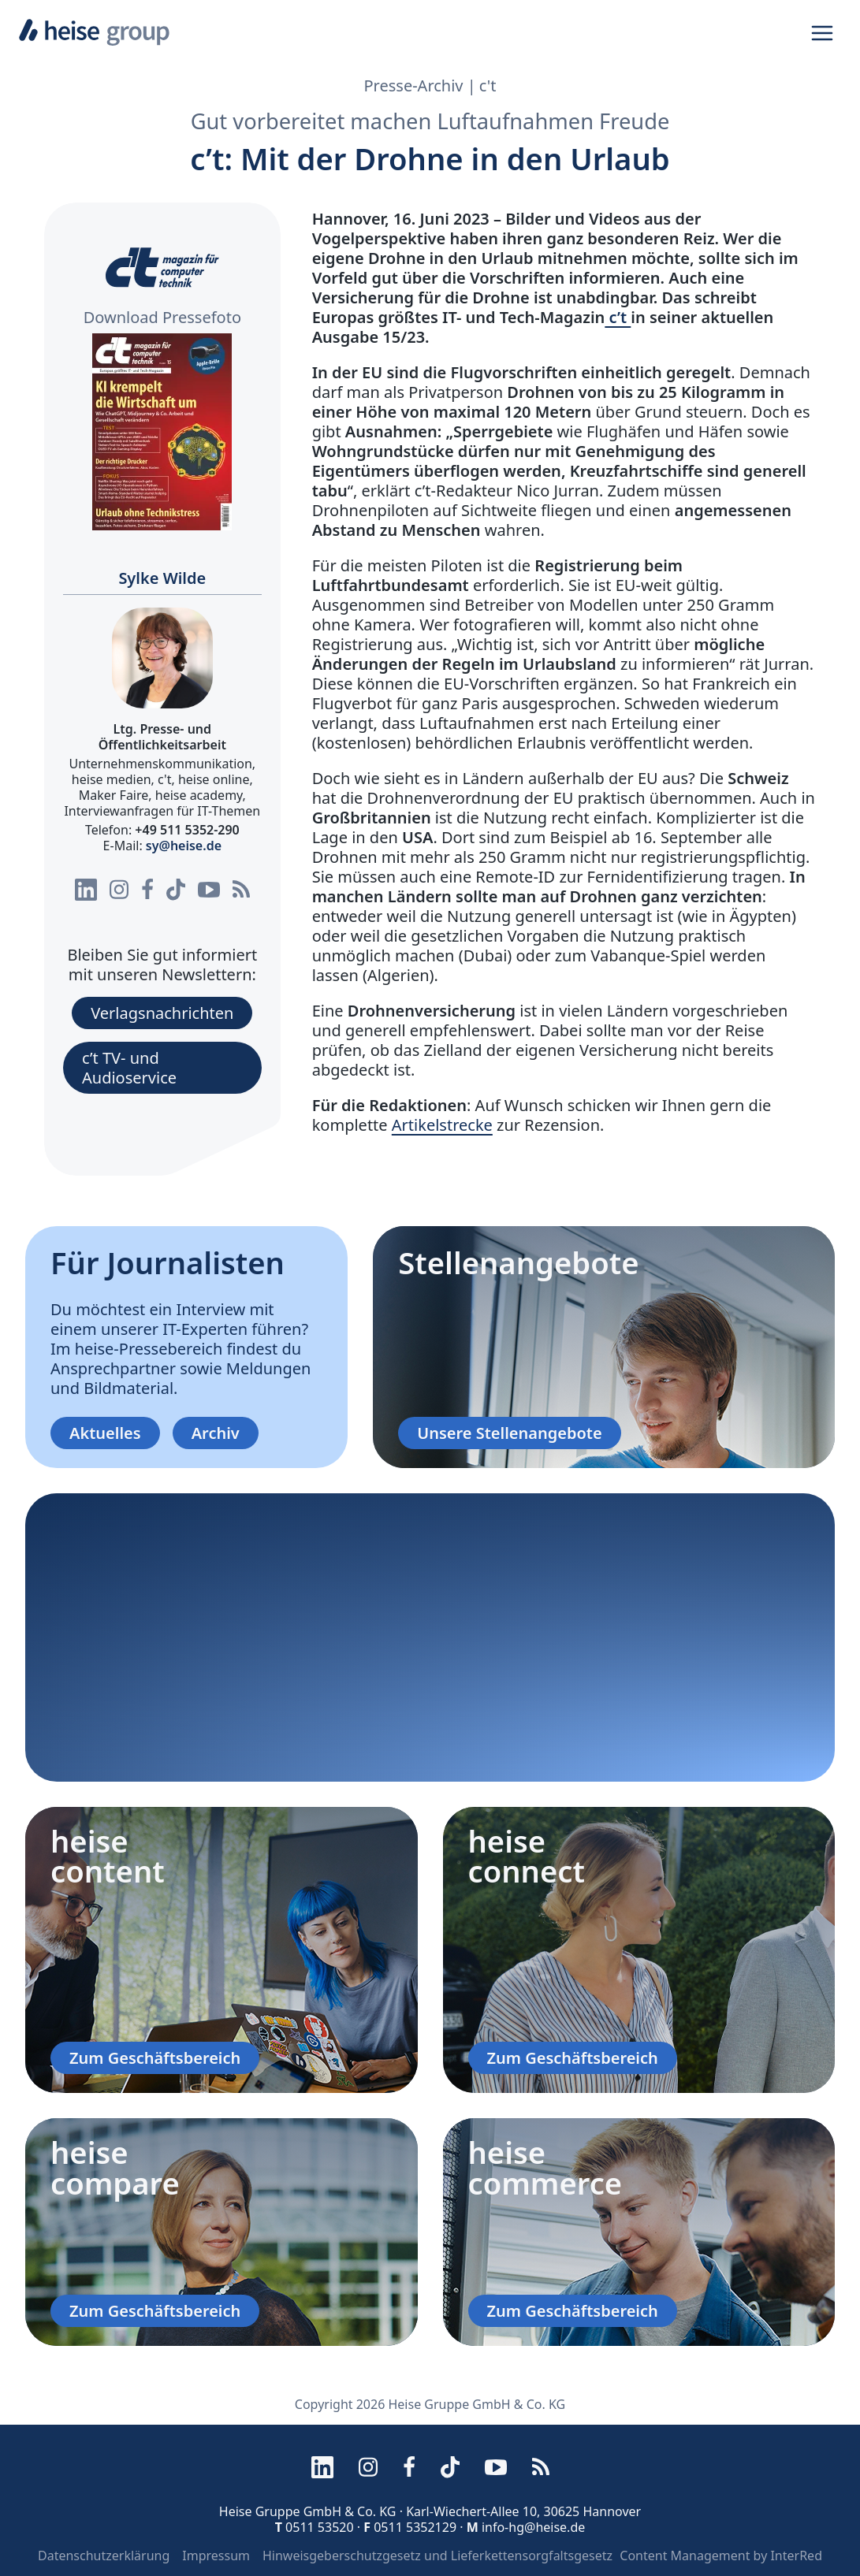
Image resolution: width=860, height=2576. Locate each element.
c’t (618, 317)
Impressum (216, 2555)
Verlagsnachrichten (162, 1013)
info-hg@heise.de (533, 2527)
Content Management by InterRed (721, 2555)
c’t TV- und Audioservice (129, 1067)
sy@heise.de (184, 845)
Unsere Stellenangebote (509, 1433)
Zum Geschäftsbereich (154, 2058)
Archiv (216, 1433)
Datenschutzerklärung (103, 2555)
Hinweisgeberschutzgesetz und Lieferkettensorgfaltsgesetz (437, 2555)
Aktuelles (105, 1433)
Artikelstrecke (442, 1125)
